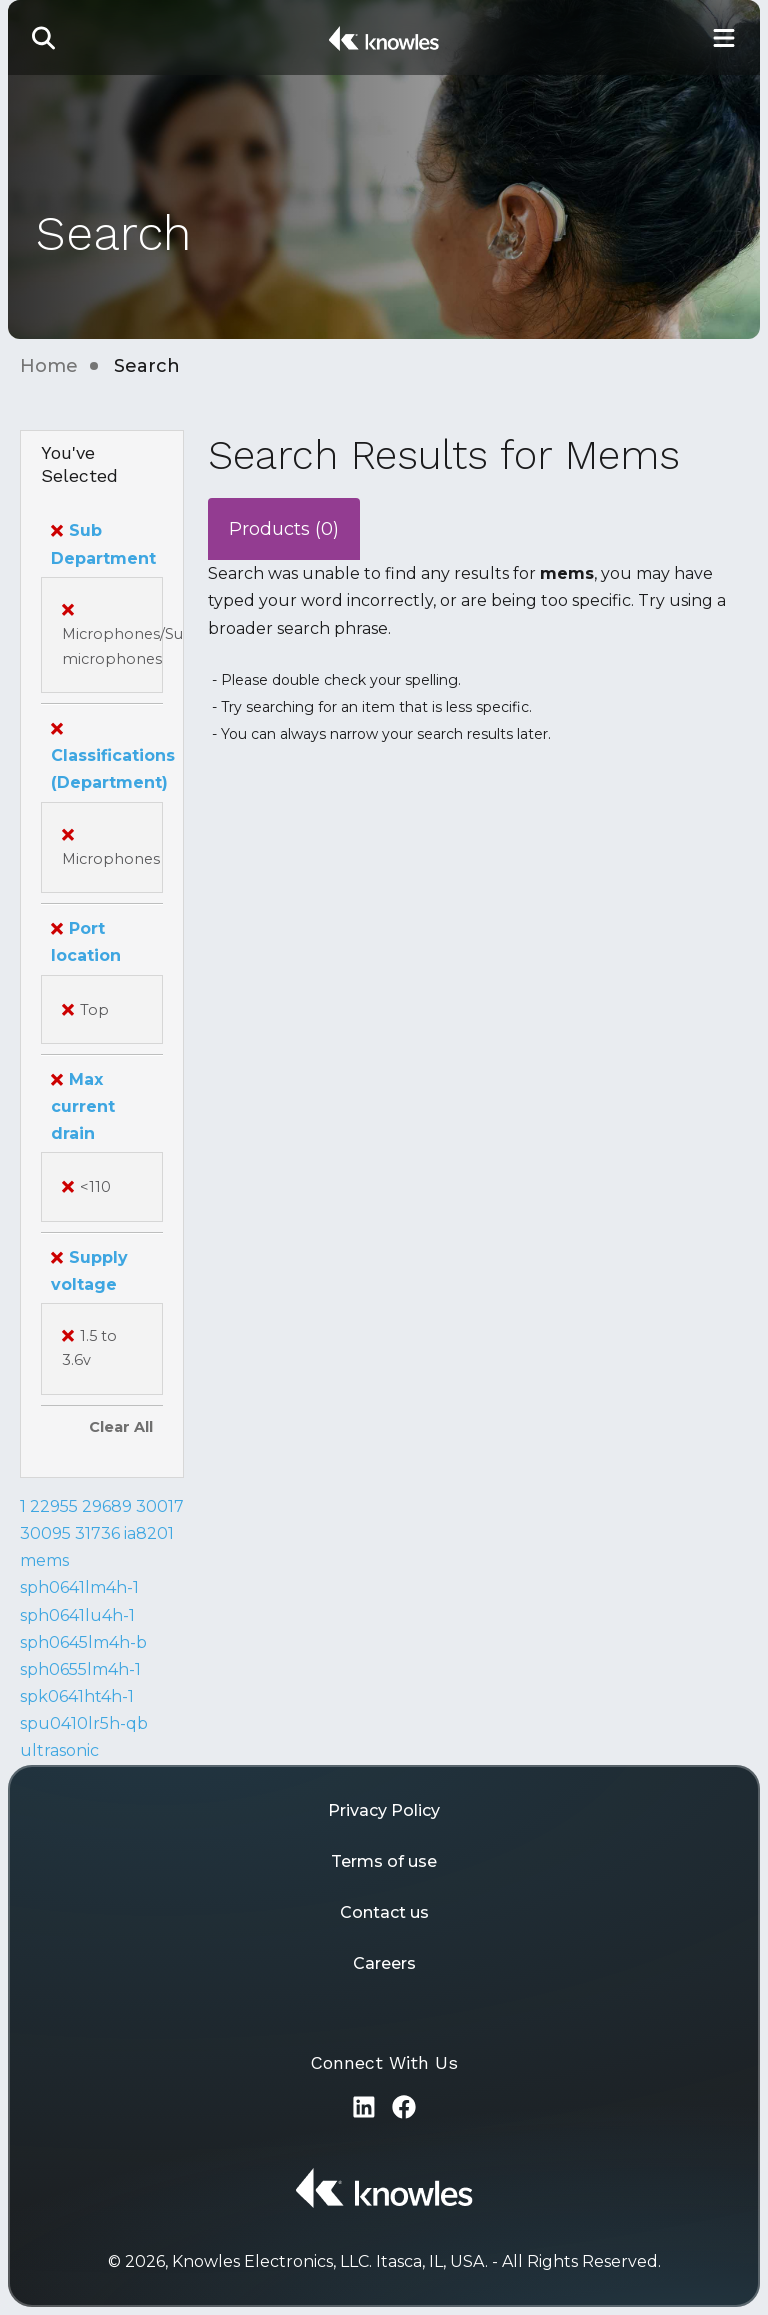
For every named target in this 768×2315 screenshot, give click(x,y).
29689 (107, 1506)
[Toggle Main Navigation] (724, 37)
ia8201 (149, 1533)
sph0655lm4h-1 (80, 1669)
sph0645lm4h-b (83, 1642)
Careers (384, 1963)
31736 (97, 1533)
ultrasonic (59, 1750)
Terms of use (384, 1861)
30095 (45, 1533)
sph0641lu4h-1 (77, 1615)
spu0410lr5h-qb (84, 1723)
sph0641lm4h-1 (79, 1587)
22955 (54, 1506)
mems (44, 1560)
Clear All (121, 1427)
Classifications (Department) (113, 755)
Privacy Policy (384, 1810)
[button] (44, 37)
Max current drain (83, 1106)
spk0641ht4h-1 (77, 1696)
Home (49, 366)
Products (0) (284, 529)
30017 (160, 1506)
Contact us (384, 1912)
